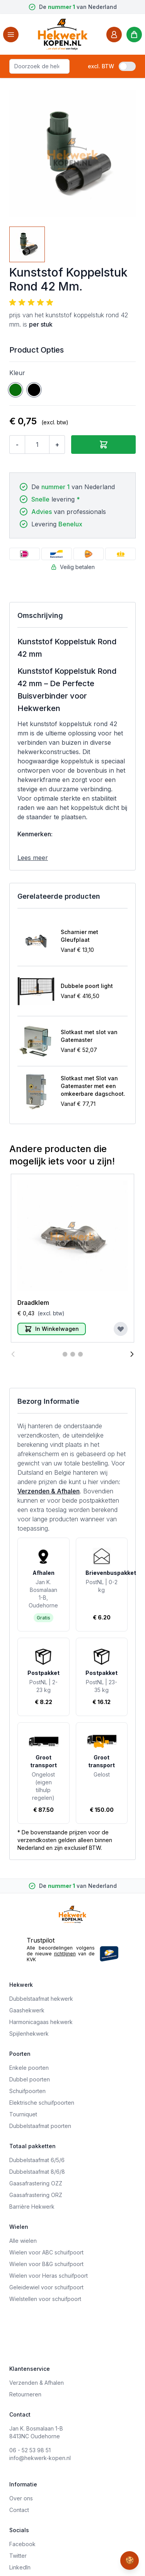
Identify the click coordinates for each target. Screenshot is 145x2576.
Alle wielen (23, 2240)
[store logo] (62, 34)
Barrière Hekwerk (32, 2206)
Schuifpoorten (27, 2091)
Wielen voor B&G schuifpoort (46, 2264)
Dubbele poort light (87, 986)
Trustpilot (41, 1940)
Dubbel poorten (29, 2079)
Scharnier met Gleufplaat (79, 936)
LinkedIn (20, 2567)
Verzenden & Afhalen (48, 1491)
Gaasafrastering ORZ (35, 2195)
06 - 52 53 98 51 (30, 2450)
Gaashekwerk (26, 2010)
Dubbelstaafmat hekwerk (41, 1998)
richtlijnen (65, 1954)
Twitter (18, 2555)
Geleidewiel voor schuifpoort (46, 2287)
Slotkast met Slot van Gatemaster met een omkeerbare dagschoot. (93, 1086)
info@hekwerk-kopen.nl (40, 2458)
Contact (19, 2510)
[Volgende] (132, 1354)
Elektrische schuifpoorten (41, 2102)
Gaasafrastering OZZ (35, 2183)
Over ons (21, 2498)
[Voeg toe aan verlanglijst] (121, 1329)
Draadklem (33, 1302)
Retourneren (25, 2394)
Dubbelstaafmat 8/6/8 (37, 2171)
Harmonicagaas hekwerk (41, 2022)
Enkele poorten (29, 2067)
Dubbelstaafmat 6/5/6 (37, 2160)
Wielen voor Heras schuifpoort (48, 2275)
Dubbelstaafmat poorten (40, 2126)
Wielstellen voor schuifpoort (45, 2299)
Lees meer (32, 858)
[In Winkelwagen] (51, 1329)
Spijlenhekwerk (29, 2033)
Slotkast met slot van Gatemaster (89, 1036)
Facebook (22, 2544)
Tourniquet (23, 2114)
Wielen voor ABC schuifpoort (46, 2252)
